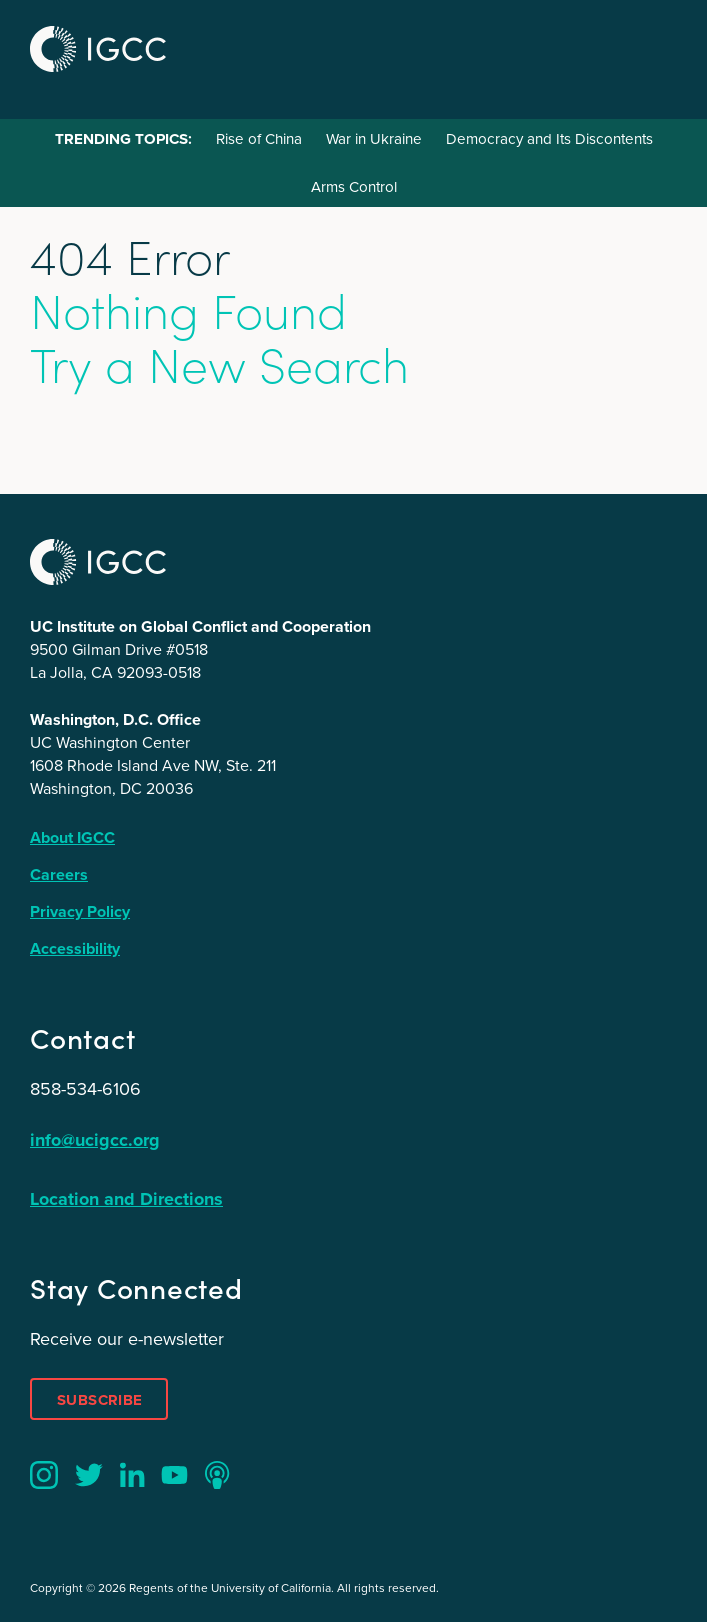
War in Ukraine (374, 139)
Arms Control (354, 187)
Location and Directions (126, 1199)
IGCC (98, 49)
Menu (655, 46)
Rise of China (259, 139)
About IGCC (72, 837)
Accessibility (75, 948)
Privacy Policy (80, 911)
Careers (59, 874)
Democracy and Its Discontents (549, 139)
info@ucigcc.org (95, 1140)
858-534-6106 (85, 1089)
